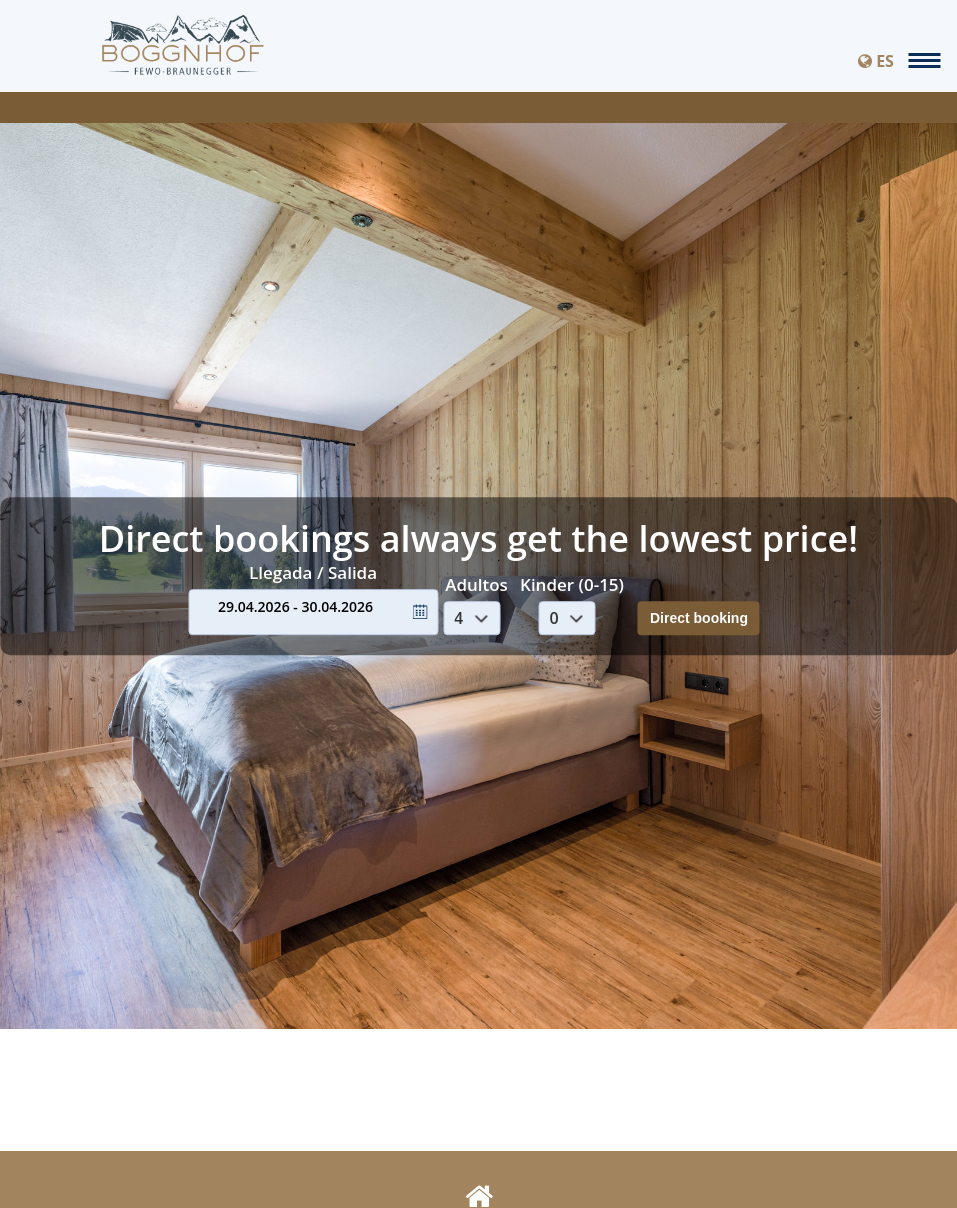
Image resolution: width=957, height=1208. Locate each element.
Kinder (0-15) (572, 584)
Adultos (476, 584)
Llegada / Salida (313, 572)
